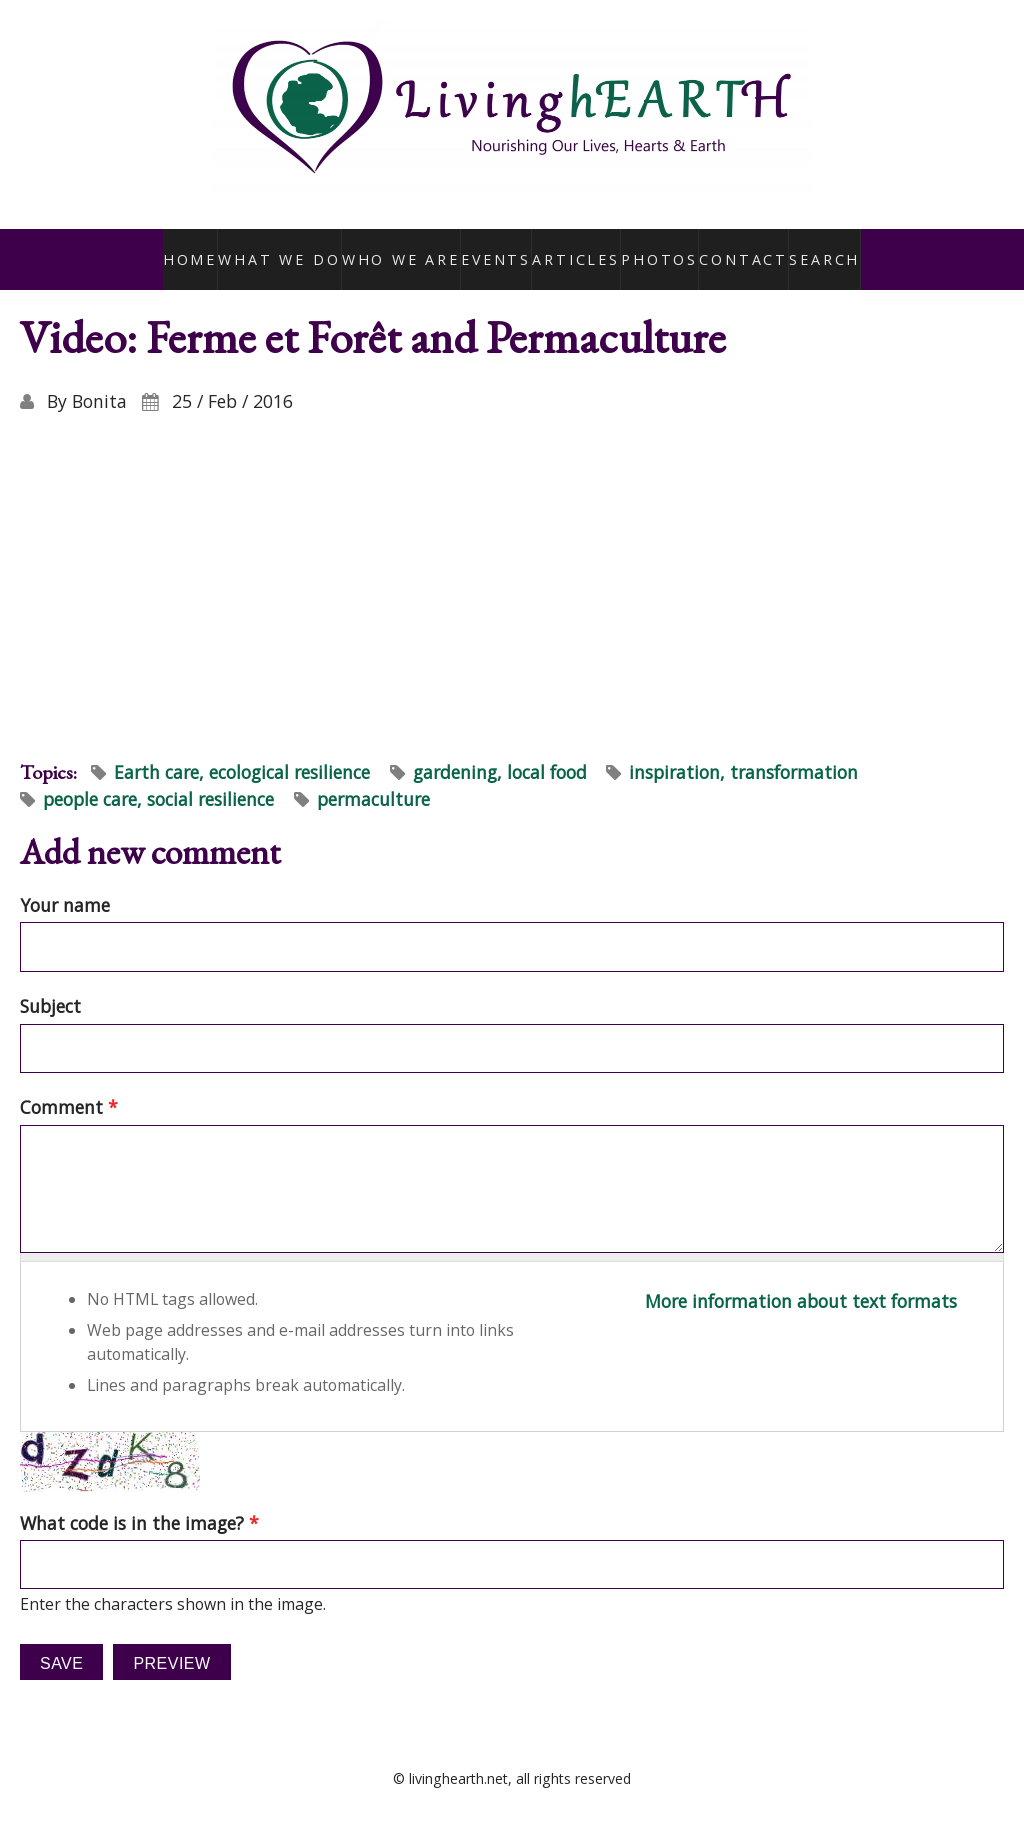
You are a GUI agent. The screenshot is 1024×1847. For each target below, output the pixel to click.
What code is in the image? (139, 1501)
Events (489, 248)
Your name (65, 883)
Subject (50, 985)
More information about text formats (801, 1280)
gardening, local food (500, 750)
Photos (653, 248)
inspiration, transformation (743, 750)
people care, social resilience (158, 778)
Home (195, 248)
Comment (69, 1086)
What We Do (284, 248)
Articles (570, 248)
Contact (738, 248)
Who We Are (396, 248)
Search (820, 248)
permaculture (373, 778)
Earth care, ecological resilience (242, 750)
